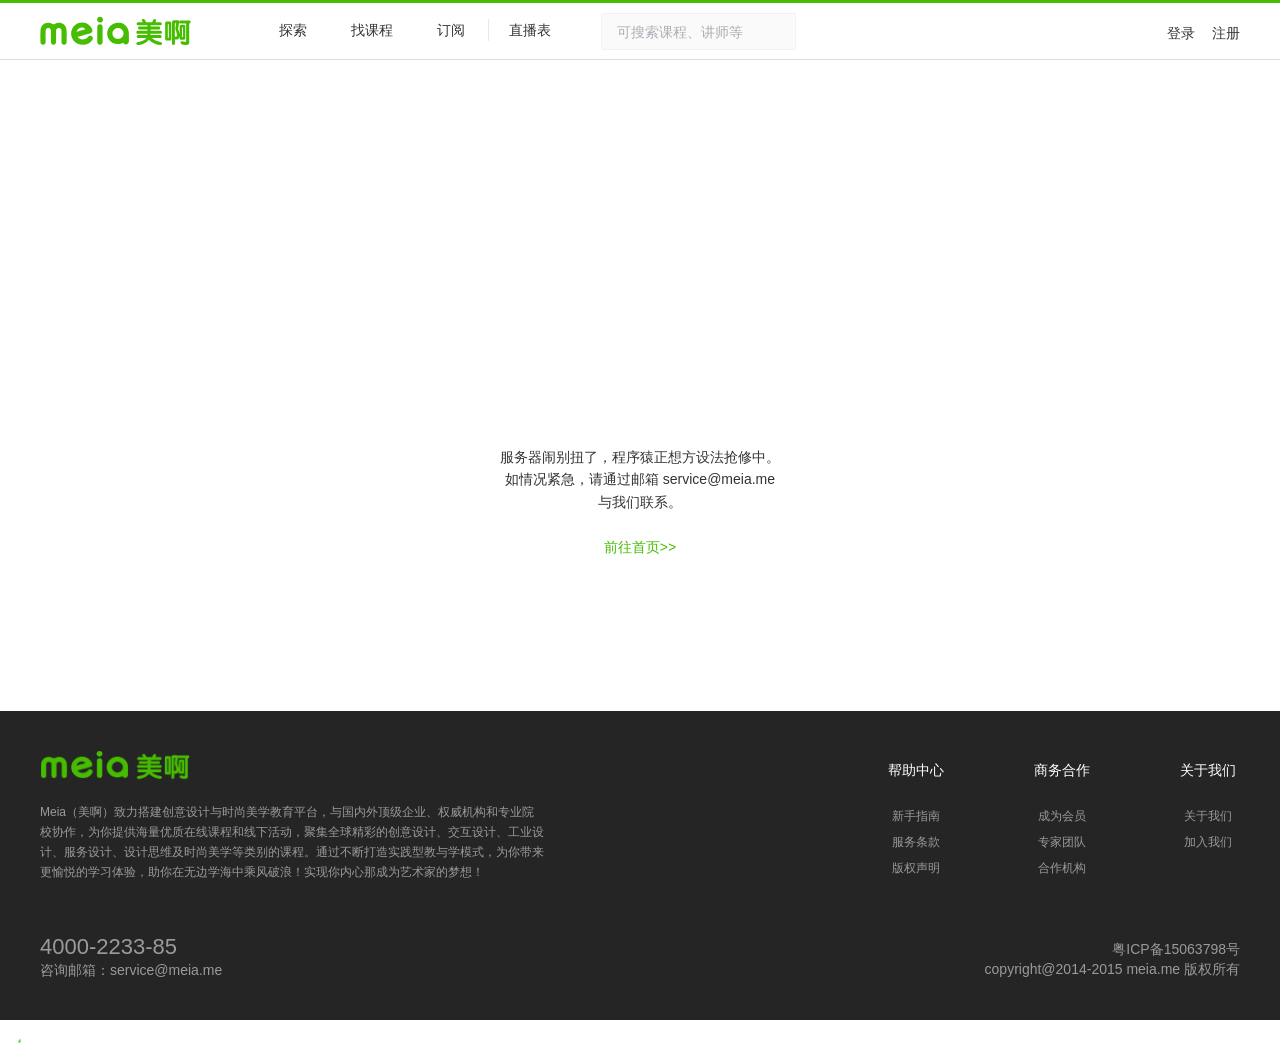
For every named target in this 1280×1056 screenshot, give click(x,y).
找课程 (372, 30)
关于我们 (1208, 816)
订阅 (451, 30)
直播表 (540, 31)
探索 (283, 29)
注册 (1226, 33)
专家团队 (1062, 842)
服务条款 (916, 842)
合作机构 (1062, 868)
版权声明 (916, 868)
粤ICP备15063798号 (1176, 949)
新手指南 (916, 816)
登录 (1181, 33)
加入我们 (1208, 842)
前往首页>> (640, 547)
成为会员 (1062, 816)
